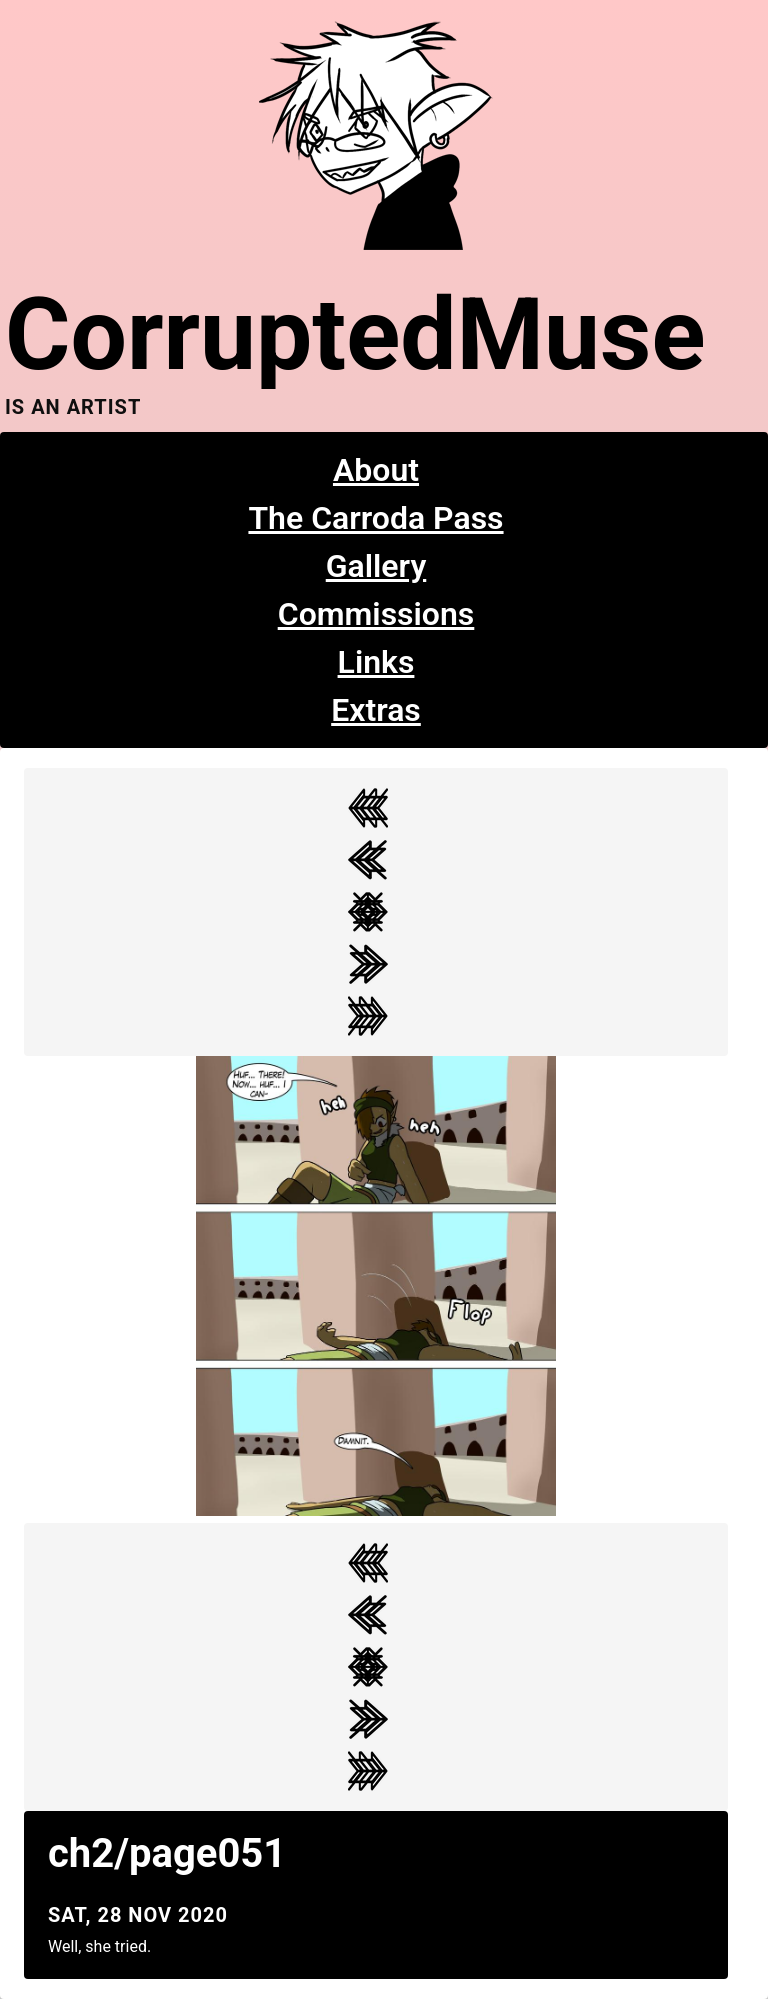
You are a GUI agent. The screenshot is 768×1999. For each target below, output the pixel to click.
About (376, 470)
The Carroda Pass (375, 518)
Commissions (376, 614)
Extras (376, 710)
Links (376, 662)
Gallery (376, 566)
